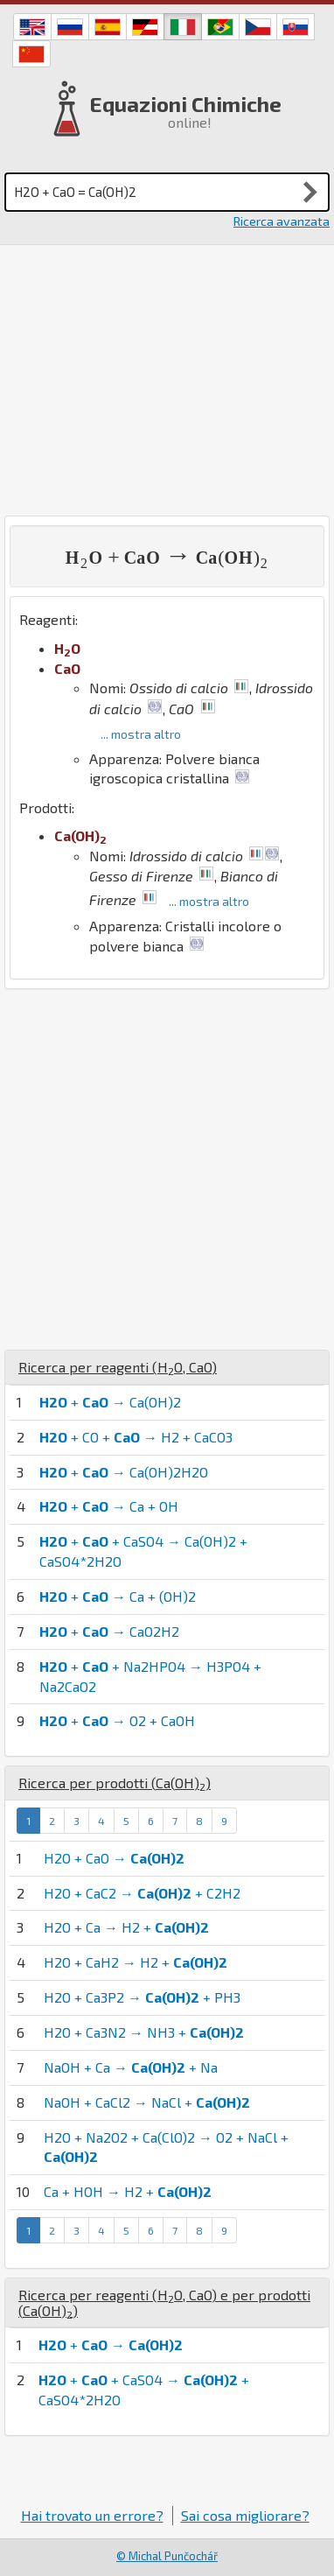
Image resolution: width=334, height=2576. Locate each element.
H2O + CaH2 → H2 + (135, 1962)
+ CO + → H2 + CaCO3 (136, 1436)
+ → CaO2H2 (109, 1631)
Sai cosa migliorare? (245, 2515)
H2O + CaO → (114, 1858)
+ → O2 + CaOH (117, 1720)
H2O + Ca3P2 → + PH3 (142, 1997)
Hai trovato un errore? (92, 2515)
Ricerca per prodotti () (114, 1782)
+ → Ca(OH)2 (110, 1401)
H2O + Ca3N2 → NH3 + (144, 2032)
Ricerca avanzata (281, 221)
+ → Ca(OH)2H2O (123, 1471)
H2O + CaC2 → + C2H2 (142, 1893)
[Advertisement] (167, 380)
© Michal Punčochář (167, 2556)
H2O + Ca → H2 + (126, 1927)
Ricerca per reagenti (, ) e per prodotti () (164, 2302)
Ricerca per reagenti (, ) (117, 1366)
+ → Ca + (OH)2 (117, 1596)
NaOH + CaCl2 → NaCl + (147, 2102)
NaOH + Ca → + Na (131, 2067)
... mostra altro (141, 733)
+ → (110, 2344)
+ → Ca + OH (108, 1506)
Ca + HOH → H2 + (128, 2191)
